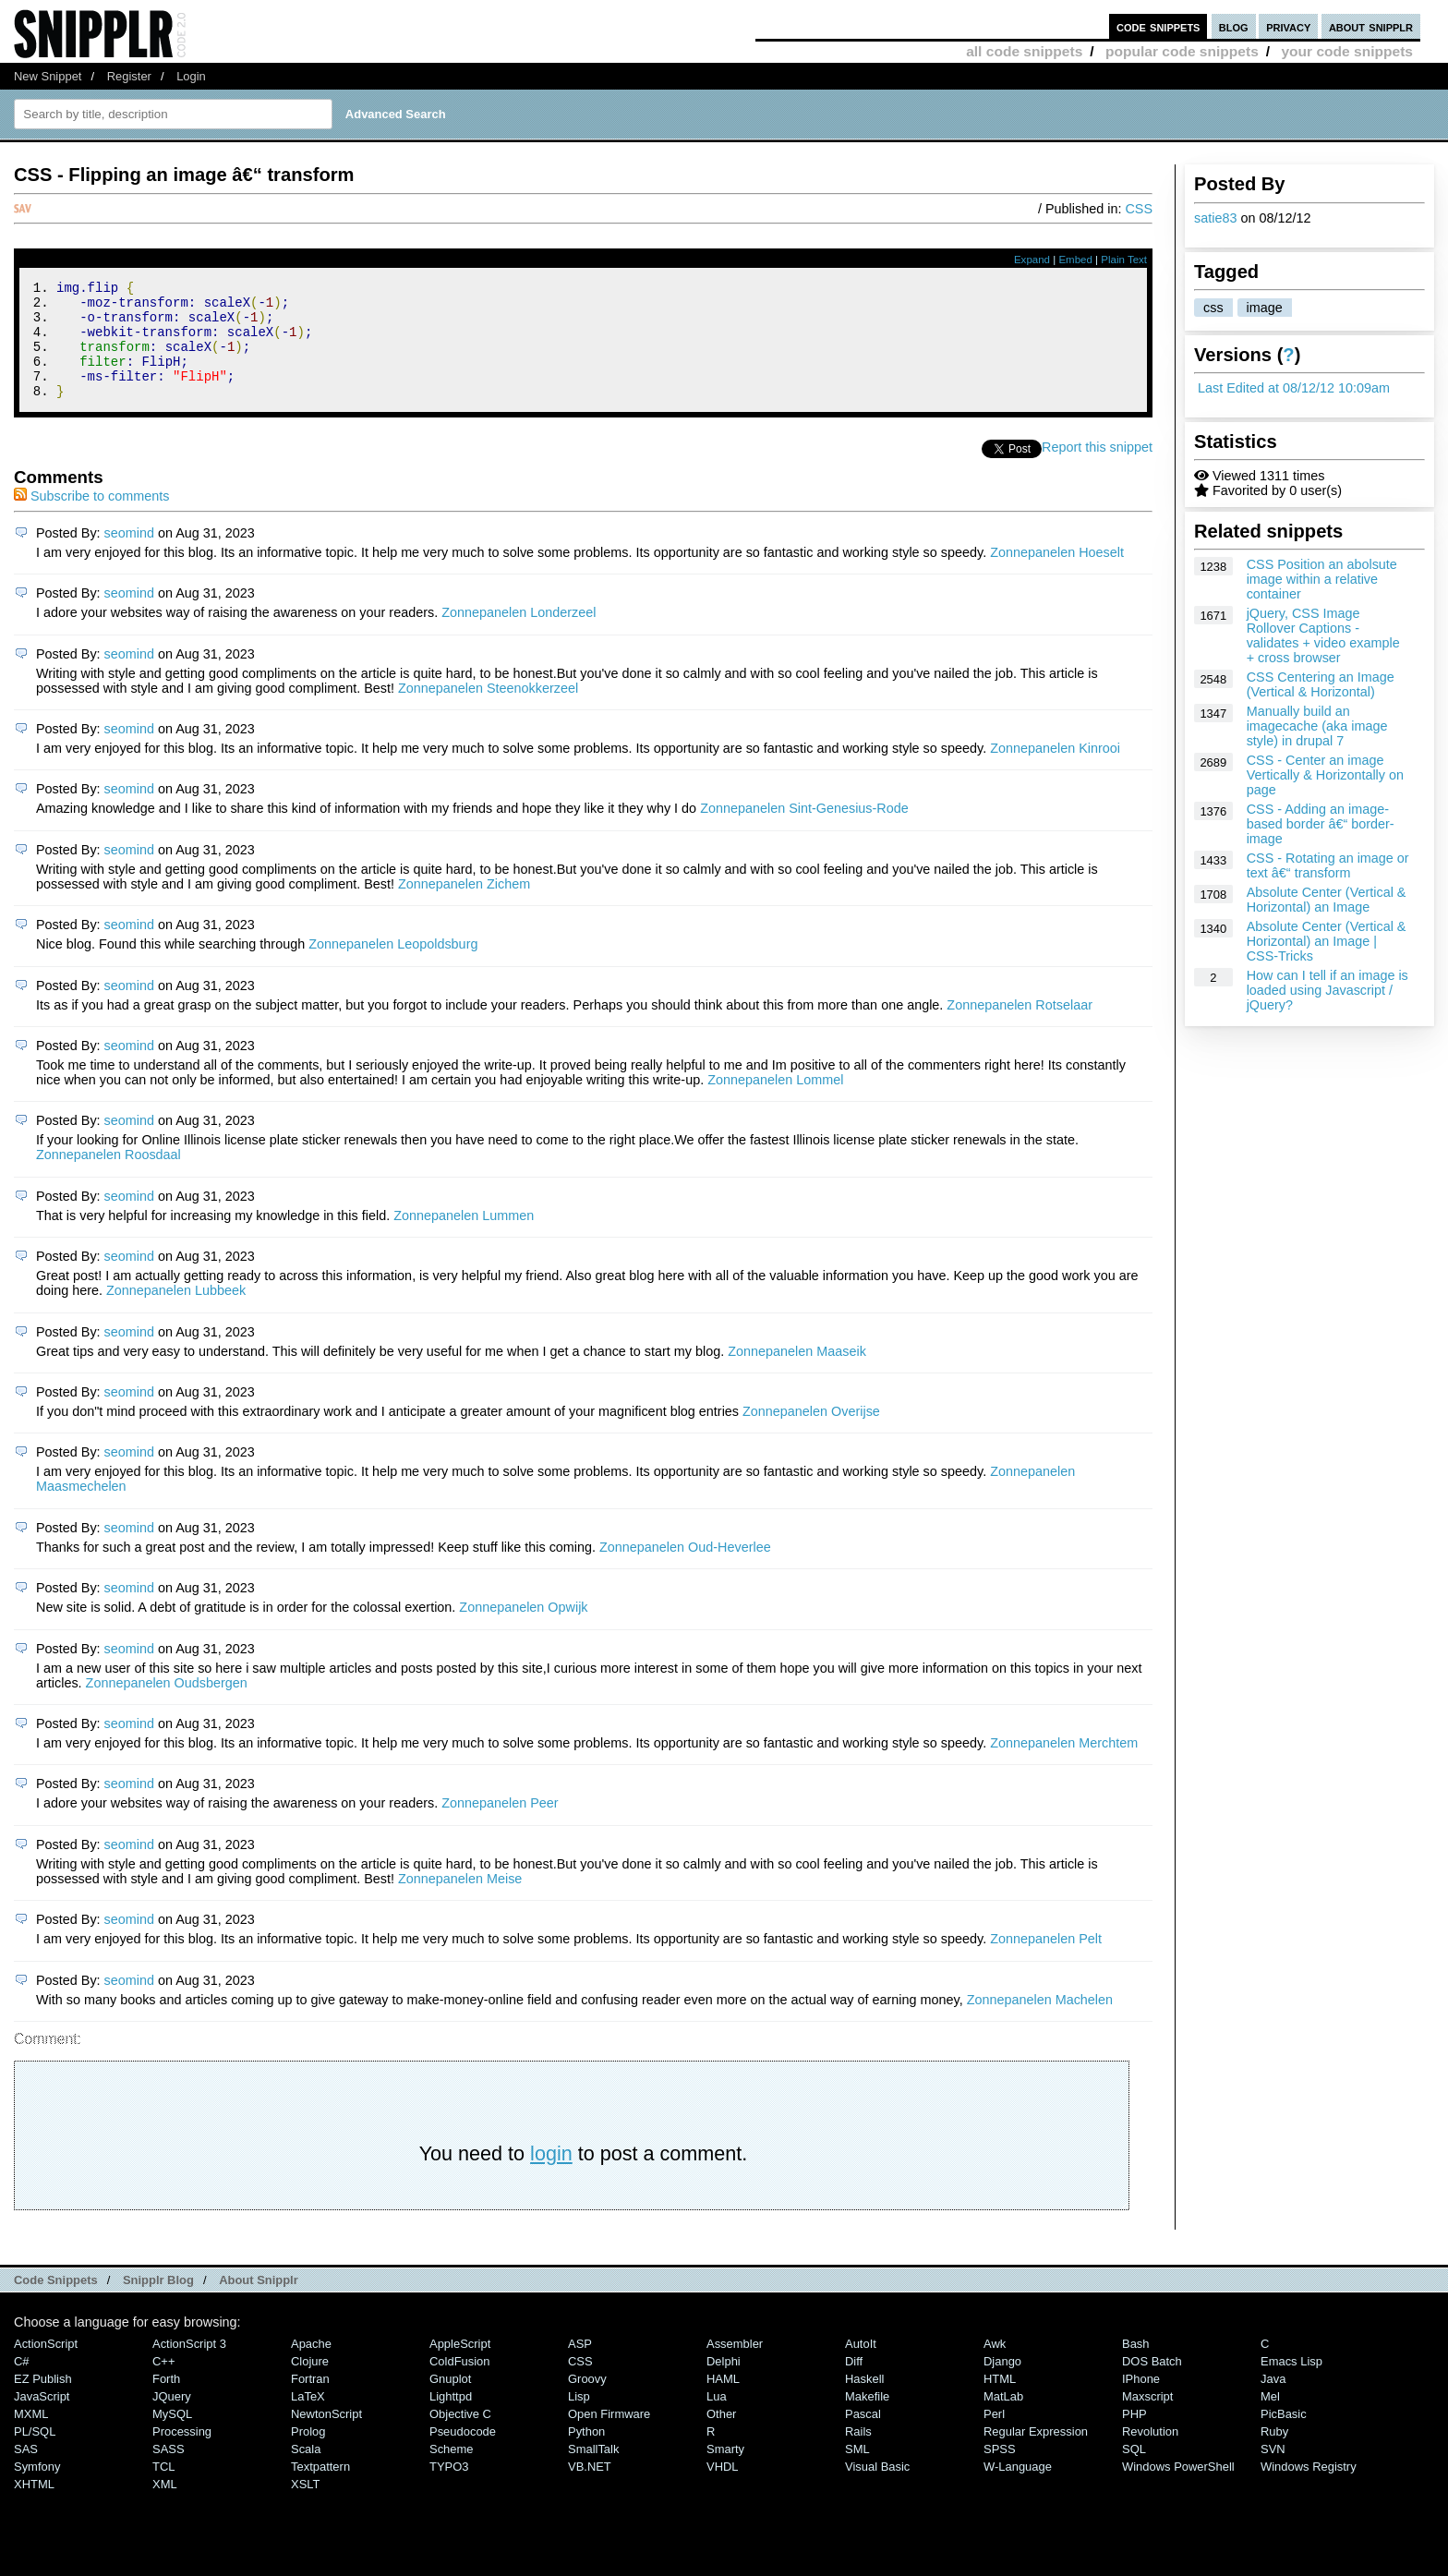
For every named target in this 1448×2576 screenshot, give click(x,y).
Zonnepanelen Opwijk (523, 1629)
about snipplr (1371, 26)
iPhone (1141, 2401)
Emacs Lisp (1291, 2383)
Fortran (310, 2401)
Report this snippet (1097, 469)
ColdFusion (459, 2383)
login (551, 2175)
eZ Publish (43, 2401)
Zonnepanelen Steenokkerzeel (488, 710)
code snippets (1158, 26)
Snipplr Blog (158, 2302)
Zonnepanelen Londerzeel (518, 634)
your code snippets (1347, 51)
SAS (26, 2471)
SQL (1134, 2471)
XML (164, 2506)
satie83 (1215, 218)
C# (22, 2383)
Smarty (725, 2471)
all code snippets (1024, 51)
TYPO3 (448, 2489)
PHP (1134, 2436)
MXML (31, 2436)
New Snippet (47, 76)
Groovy (587, 2401)
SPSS (999, 2471)
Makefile (867, 2418)
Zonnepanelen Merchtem (1064, 1765)
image (1265, 307)
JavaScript (41, 2418)
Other (721, 2436)
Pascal (863, 2436)
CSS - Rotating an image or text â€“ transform (1328, 865)
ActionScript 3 (189, 2366)
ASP (580, 2366)
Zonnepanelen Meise (460, 1900)
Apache (311, 2366)
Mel (1270, 2418)
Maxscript (1147, 2418)
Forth (166, 2401)
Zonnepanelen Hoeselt (1057, 574)
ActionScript (46, 2366)
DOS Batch (1152, 2383)
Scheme (451, 2471)
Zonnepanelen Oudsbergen (166, 1705)
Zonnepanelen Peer (499, 1825)
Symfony (37, 2489)
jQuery (171, 2418)
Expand (1032, 259)
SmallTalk (593, 2471)
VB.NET (589, 2489)
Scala (305, 2471)
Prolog (308, 2454)
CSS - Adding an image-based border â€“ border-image (1320, 824)
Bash (1136, 2366)
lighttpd (450, 2418)
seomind (129, 555)
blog (1234, 26)
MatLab (1003, 2418)
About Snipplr (258, 2302)
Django (1002, 2383)
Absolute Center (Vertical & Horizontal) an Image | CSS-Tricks (1326, 941)
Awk (994, 2366)
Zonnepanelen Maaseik (797, 1373)
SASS (168, 2471)
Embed (1075, 259)
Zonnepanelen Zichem (464, 906)
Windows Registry (1309, 2489)
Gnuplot (450, 2401)
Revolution (1150, 2454)
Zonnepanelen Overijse (811, 1433)
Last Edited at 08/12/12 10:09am (1294, 388)
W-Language (1017, 2489)
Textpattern (320, 2489)
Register (129, 76)
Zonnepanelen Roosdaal (108, 1176)
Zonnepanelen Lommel (775, 1101)
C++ (163, 2383)
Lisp (579, 2418)
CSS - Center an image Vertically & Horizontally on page (1325, 775)
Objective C (460, 2436)
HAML (723, 2401)
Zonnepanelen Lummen (463, 1237)
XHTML (34, 2506)
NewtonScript (326, 2436)
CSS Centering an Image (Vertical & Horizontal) (1320, 684)
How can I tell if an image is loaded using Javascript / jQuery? (1327, 990)
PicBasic (1284, 2436)
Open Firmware (609, 2436)
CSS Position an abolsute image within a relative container (1322, 579)
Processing (181, 2454)
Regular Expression (1035, 2454)
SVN (1273, 2471)
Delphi (723, 2383)
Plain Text (1124, 259)
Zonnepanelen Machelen (1040, 2021)
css (1213, 307)
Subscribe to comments (91, 518)
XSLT (305, 2506)
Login (191, 76)
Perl (994, 2436)
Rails (858, 2454)
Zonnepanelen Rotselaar (1019, 1027)
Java (1273, 2401)
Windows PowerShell (1178, 2489)
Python (586, 2454)
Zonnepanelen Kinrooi (1055, 770)
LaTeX (308, 2418)
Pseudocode (462, 2454)
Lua (716, 2418)
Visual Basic (877, 2489)
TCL (163, 2489)
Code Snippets (56, 2302)
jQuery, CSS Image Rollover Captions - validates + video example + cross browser (1323, 635)
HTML (999, 2401)
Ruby (1274, 2454)
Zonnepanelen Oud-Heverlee (685, 1569)
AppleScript (459, 2366)
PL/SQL (34, 2454)
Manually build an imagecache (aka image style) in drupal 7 (1317, 726)
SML (857, 2471)
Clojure (310, 2383)
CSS (1138, 208)
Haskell (864, 2401)
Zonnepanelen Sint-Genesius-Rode (804, 830)
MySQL (172, 2436)
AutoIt (860, 2366)
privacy (1288, 26)
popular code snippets (1182, 51)
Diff (854, 2383)
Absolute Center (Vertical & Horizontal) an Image (1326, 899)
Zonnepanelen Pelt (1046, 1960)
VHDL (722, 2489)
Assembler (734, 2366)
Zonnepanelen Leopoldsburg (392, 966)
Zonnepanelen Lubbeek (176, 1312)
